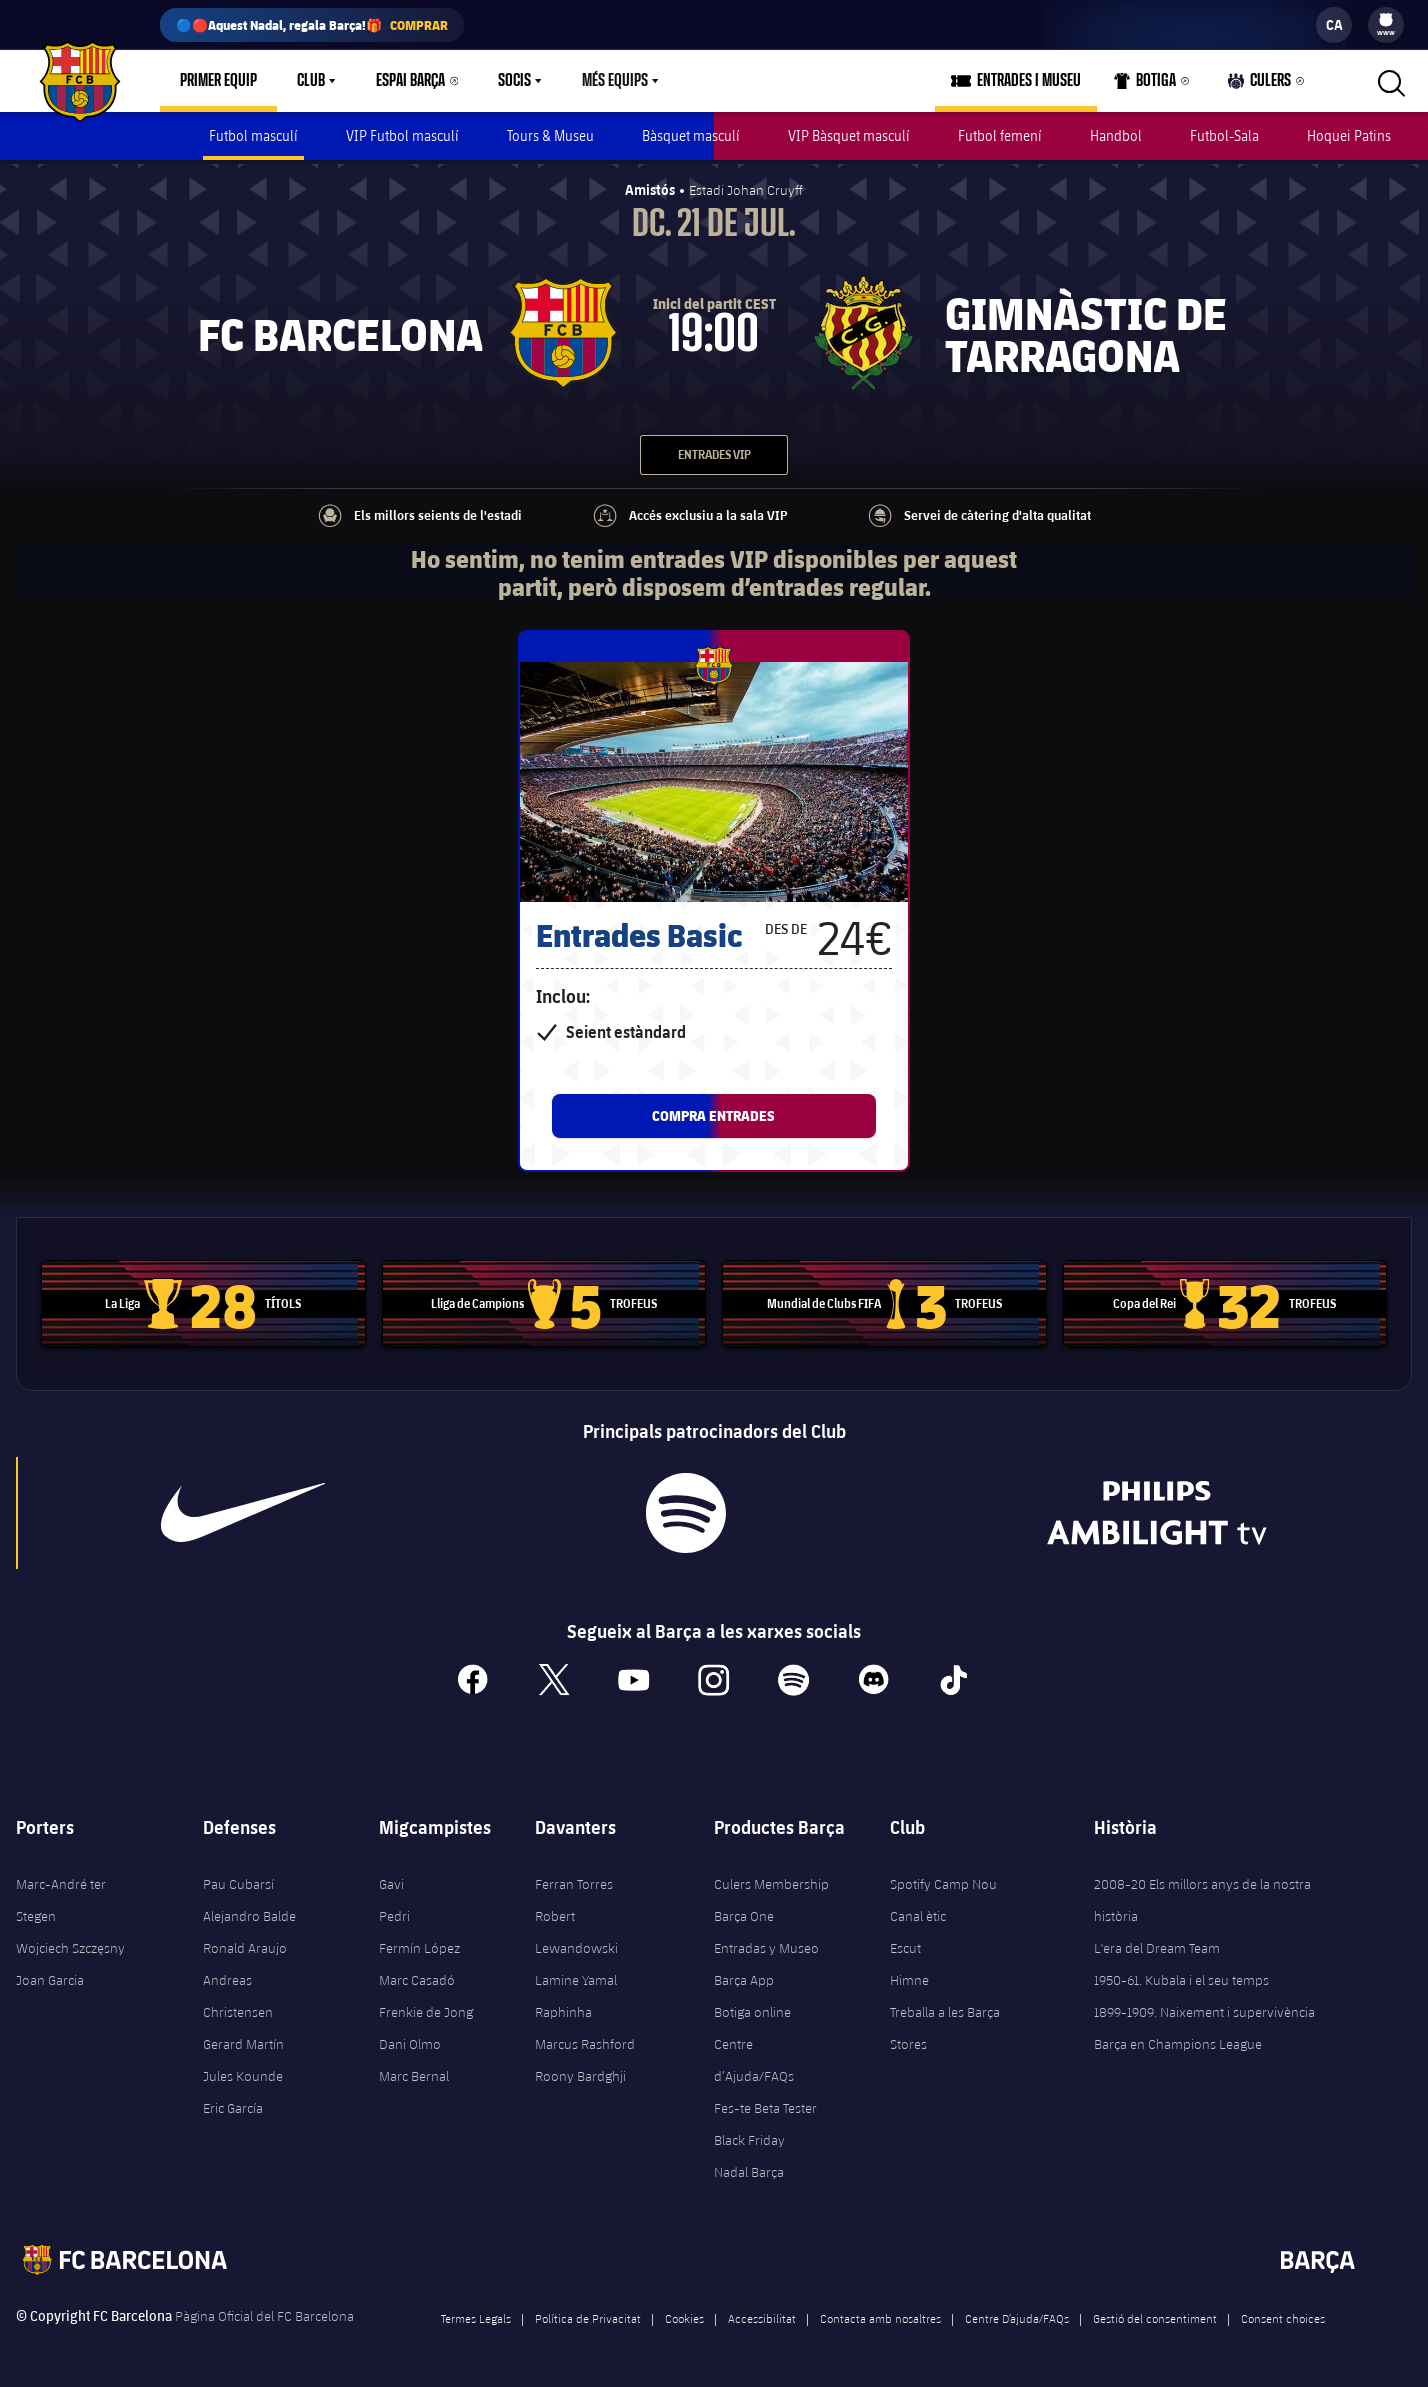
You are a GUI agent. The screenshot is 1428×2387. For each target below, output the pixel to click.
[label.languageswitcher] (1334, 25)
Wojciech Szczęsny (70, 1945)
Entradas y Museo (766, 1945)
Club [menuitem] (311, 81)
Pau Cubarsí (238, 1881)
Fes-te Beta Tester (765, 2105)
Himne (909, 1977)
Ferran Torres (574, 1881)
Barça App (744, 1977)
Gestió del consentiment (1155, 2315)
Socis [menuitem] (514, 81)
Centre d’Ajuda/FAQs (754, 2057)
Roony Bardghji (580, 2073)
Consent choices (1283, 2315)
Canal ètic (918, 1913)
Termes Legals (476, 2315)
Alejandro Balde (249, 1913)
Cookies (684, 2315)
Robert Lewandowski (576, 1929)
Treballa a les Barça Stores (945, 2025)
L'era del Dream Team (1157, 1945)
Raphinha (563, 2009)
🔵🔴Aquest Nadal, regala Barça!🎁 (312, 25)
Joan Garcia (50, 1977)
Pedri (394, 1913)
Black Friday (749, 2137)
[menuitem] (1386, 20)
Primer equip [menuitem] (218, 81)
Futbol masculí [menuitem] (253, 135)
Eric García (233, 2105)
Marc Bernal (414, 2073)
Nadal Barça (749, 2169)
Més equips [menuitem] (615, 81)
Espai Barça (410, 81)
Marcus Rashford (585, 2041)
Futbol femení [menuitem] (1000, 135)
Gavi (391, 1881)
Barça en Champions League (1178, 2041)
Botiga (1145, 85)
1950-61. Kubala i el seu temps (1181, 1977)
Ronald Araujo (245, 1945)
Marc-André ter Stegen (61, 1897)
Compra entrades (713, 1111)
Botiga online (752, 2009)
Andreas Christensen (238, 1993)
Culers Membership (771, 1881)
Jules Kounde (243, 2073)
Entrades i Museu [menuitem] (1029, 81)
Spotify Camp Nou (943, 1881)
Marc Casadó (417, 1977)
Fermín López (419, 1945)
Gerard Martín (243, 2041)
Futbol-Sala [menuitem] (1224, 135)
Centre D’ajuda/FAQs (1017, 2315)
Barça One (744, 1913)
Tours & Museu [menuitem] (550, 135)
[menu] (1386, 25)
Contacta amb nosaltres (880, 2315)
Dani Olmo (410, 2041)
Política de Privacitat (588, 2315)
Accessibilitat (762, 2315)
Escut (905, 1945)
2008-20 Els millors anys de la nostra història (1202, 1897)
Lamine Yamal (576, 1977)
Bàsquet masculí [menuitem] (691, 135)
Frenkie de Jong (426, 2009)
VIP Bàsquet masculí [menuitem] (849, 135)
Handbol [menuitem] (1116, 135)
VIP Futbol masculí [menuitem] (402, 135)
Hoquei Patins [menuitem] (1349, 135)
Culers (1260, 85)
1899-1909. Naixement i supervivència (1204, 2009)
